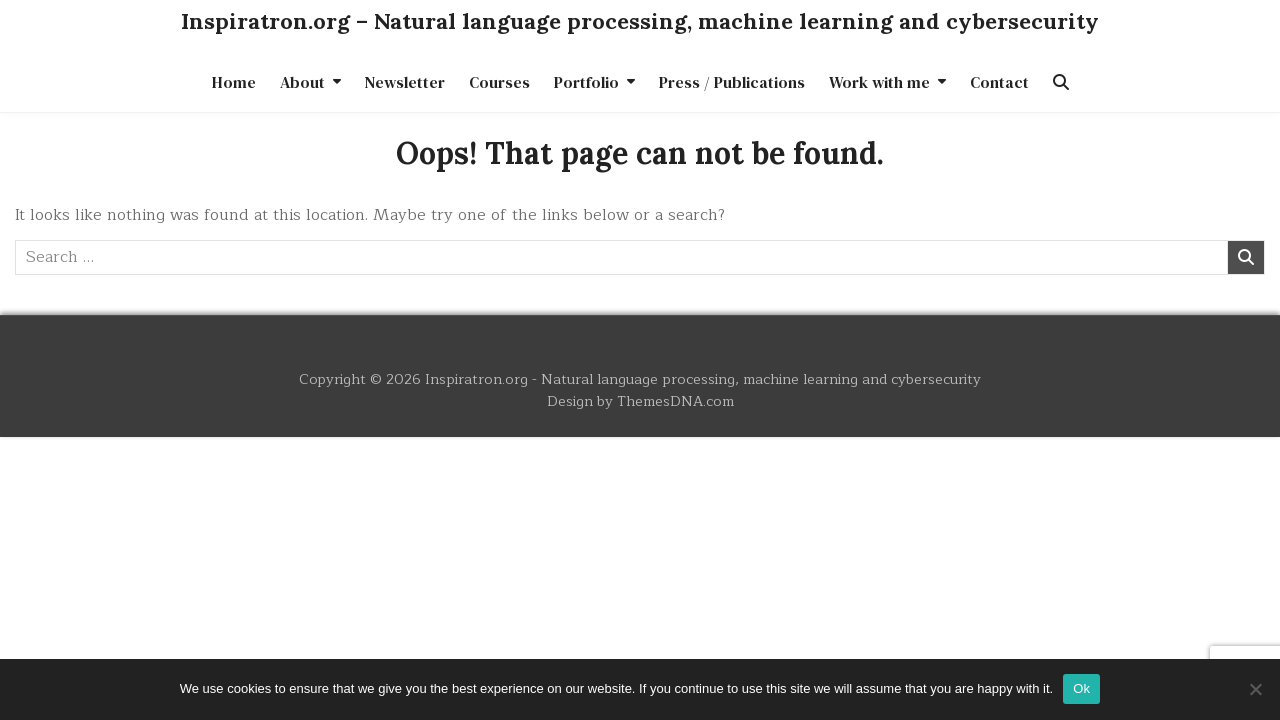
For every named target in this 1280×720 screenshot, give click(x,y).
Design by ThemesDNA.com (640, 401)
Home (234, 82)
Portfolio (586, 82)
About (302, 82)
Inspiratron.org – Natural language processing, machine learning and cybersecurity (640, 21)
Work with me (879, 82)
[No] (1255, 689)
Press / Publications (732, 82)
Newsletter (405, 82)
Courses (499, 82)
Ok (1081, 688)
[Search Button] (1061, 82)
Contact (999, 82)
